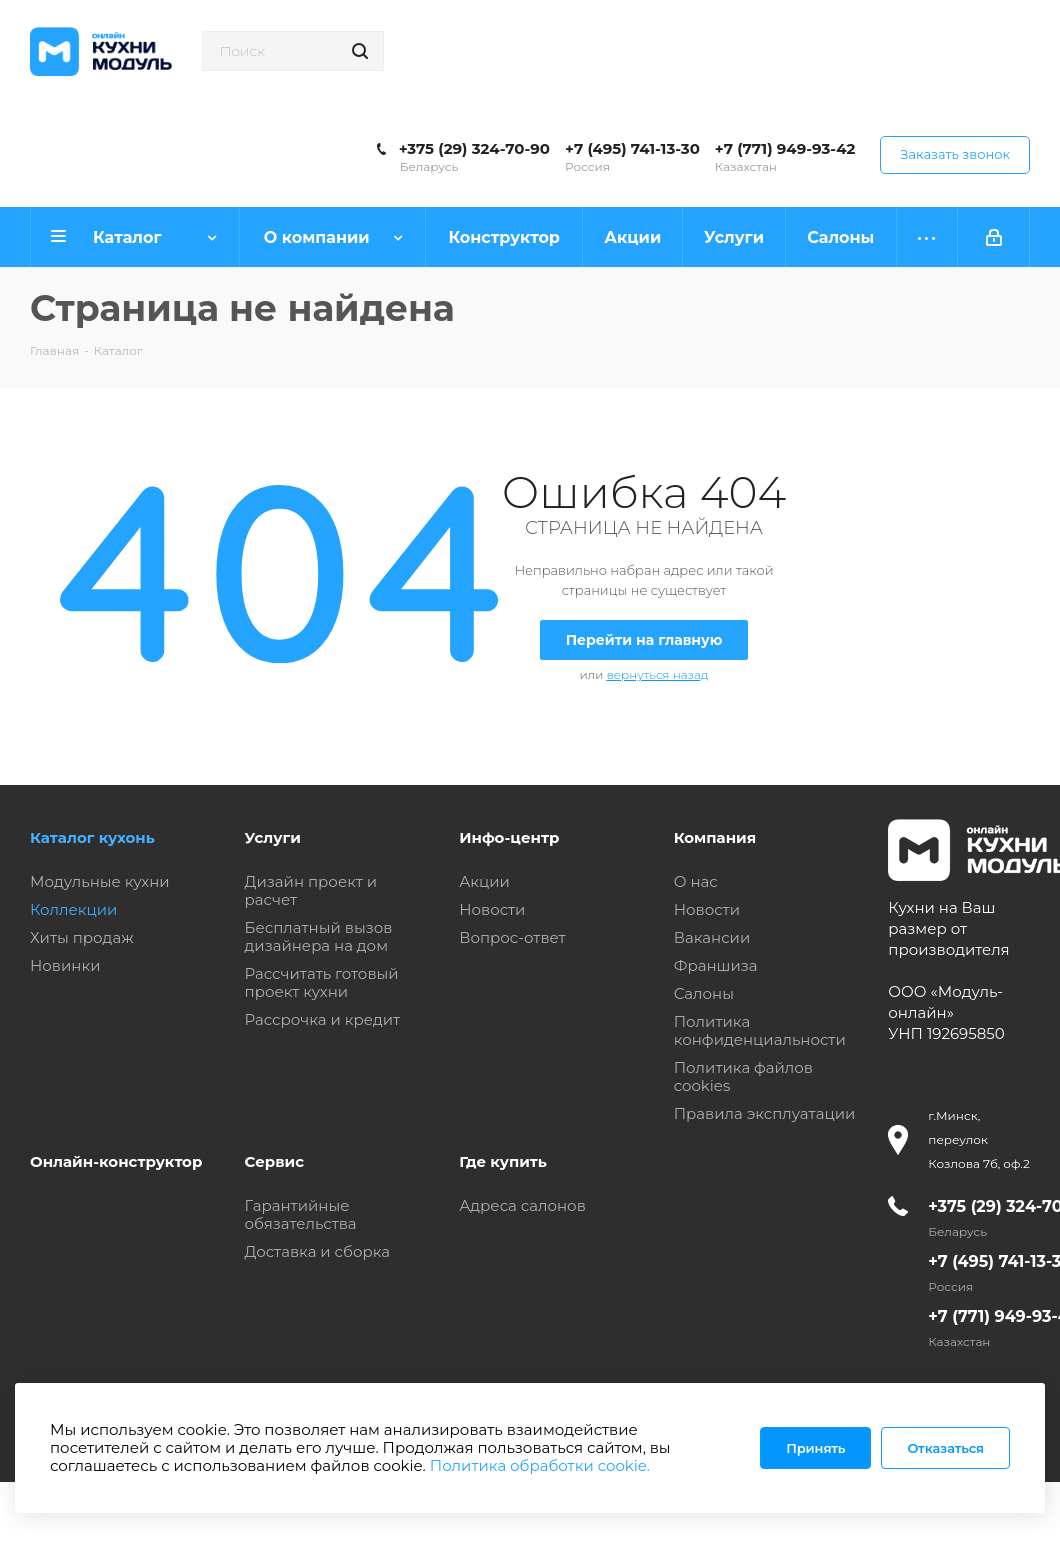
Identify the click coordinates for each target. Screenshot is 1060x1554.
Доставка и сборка (317, 1251)
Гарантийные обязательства (301, 1214)
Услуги (273, 837)
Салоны (704, 993)
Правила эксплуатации (765, 1113)
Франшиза (716, 965)
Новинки (65, 965)
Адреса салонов (522, 1205)
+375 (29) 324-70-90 (474, 148)
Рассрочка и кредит (323, 1019)
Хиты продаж (82, 937)
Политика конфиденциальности (760, 1030)
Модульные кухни (100, 881)
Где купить (503, 1161)
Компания (715, 837)
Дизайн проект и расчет (311, 890)
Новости (492, 909)
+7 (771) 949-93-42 (785, 148)
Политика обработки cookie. (540, 1465)
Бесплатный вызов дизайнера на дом (319, 936)
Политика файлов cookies (743, 1076)
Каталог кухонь (92, 837)
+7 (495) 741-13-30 (632, 148)
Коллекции (73, 909)
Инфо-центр (509, 837)
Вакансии (712, 937)
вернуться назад (657, 674)
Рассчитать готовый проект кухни (322, 982)
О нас (696, 881)
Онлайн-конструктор (116, 1161)
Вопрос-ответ (512, 937)
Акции (484, 881)
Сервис (275, 1161)
